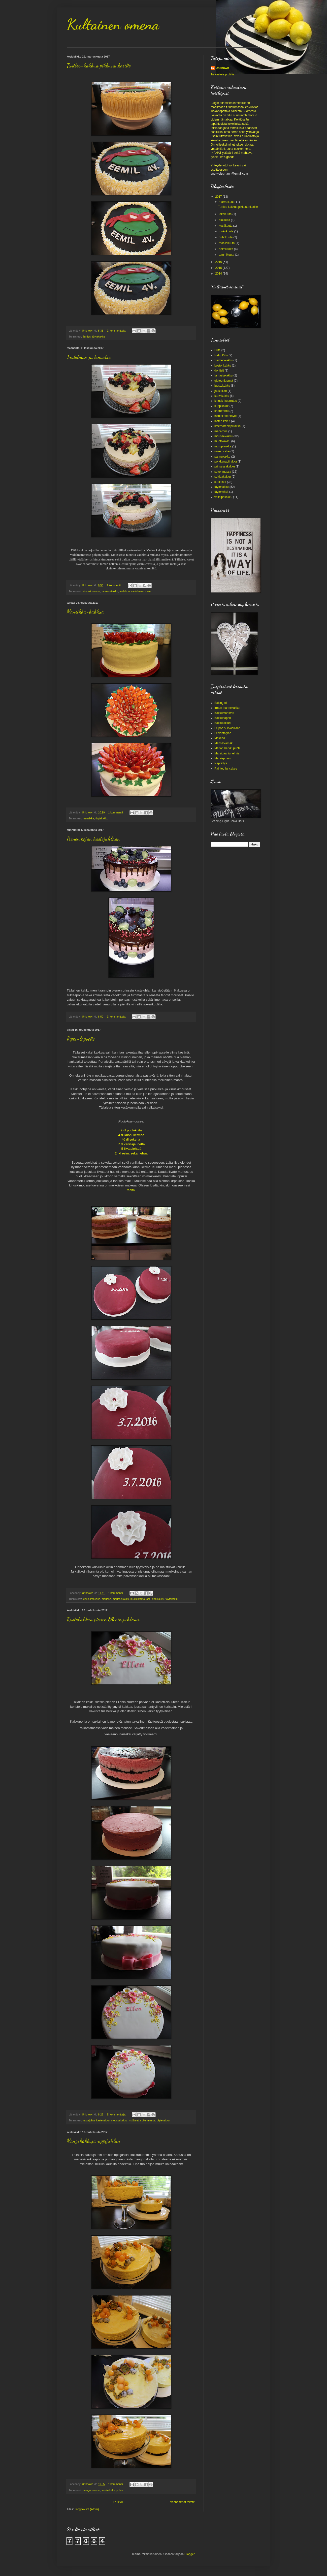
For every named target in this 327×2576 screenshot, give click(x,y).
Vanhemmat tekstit (182, 2502)
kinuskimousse (91, 591)
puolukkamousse (141, 1598)
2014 (219, 273)
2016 (219, 262)
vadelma (125, 591)
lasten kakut (222, 421)
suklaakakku (222, 476)
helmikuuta (226, 249)
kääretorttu (221, 411)
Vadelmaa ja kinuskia (89, 357)
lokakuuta (225, 214)
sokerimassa (147, 2120)
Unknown (222, 68)
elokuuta (225, 220)
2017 (219, 196)
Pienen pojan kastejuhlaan (93, 839)
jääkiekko (220, 391)
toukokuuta (226, 231)
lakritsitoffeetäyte (225, 416)
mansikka (88, 818)
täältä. (131, 1190)
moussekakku (110, 591)
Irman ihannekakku (226, 708)
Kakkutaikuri (222, 723)
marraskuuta (227, 202)
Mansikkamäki (223, 743)
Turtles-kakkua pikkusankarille (99, 65)
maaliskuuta (227, 243)
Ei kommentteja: (117, 330)
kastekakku (103, 2120)
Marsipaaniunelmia (226, 753)
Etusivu (118, 2502)
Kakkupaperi (222, 718)
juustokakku (222, 385)
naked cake (221, 451)
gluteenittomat (223, 380)
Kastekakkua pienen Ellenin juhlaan (103, 1619)
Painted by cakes (225, 768)
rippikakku (158, 1598)
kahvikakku (221, 396)
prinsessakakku (224, 466)
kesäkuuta (226, 225)
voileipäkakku (223, 497)
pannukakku (222, 456)
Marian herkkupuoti (227, 748)
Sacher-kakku (223, 360)
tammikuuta (227, 254)
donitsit (219, 370)
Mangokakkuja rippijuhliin (93, 2141)
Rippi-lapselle (81, 1038)
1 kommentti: (115, 585)
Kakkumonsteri (224, 713)
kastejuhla (89, 2120)
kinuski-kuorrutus (225, 401)
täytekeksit (221, 492)
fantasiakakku (223, 375)
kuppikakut (221, 406)
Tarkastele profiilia (222, 74)
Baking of (220, 703)
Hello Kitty (221, 355)
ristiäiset (134, 2120)
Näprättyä (220, 763)
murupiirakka (222, 446)
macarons (221, 431)
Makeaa (219, 738)
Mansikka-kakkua (85, 611)
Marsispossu (222, 758)
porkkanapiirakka (225, 461)
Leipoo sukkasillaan (227, 728)
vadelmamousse (141, 591)
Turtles (87, 336)
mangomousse (91, 2490)
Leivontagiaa (222, 733)
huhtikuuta (226, 237)
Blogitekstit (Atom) (87, 2509)
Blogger (190, 2554)
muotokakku (222, 441)
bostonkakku (222, 365)
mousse (106, 1598)
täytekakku (98, 336)
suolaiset (220, 482)
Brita (217, 350)
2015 (219, 268)
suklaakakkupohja (112, 2490)
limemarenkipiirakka (227, 426)
